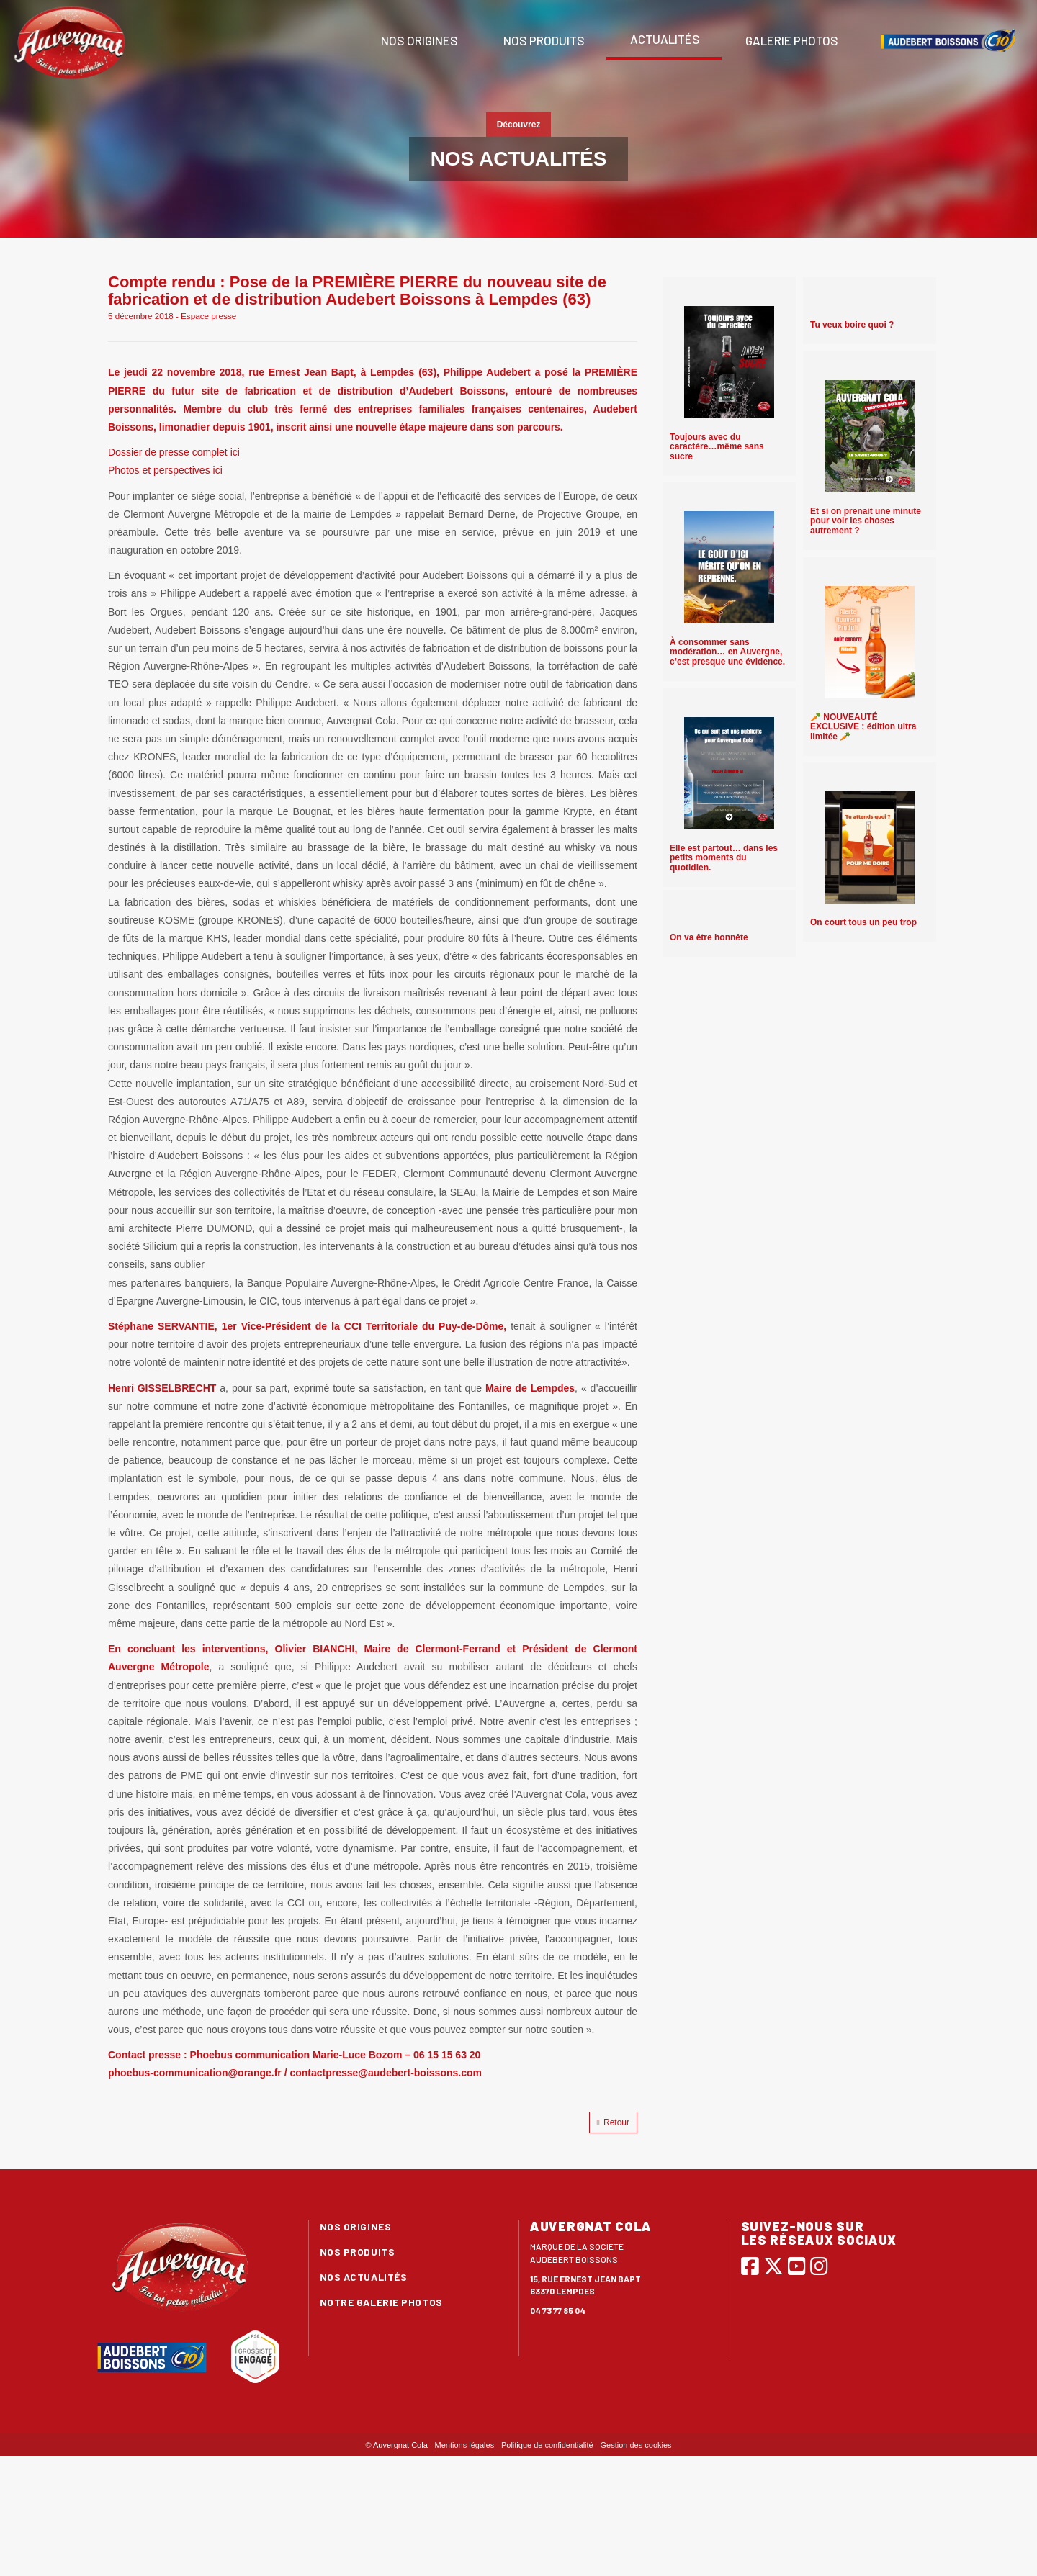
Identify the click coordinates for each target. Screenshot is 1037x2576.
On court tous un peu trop (863, 922)
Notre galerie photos (381, 2302)
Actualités (664, 39)
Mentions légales (465, 2445)
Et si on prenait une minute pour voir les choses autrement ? (865, 520)
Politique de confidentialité (547, 2445)
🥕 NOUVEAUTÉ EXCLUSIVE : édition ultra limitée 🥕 (863, 726)
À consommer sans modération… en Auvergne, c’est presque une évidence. (727, 651)
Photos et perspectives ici (165, 470)
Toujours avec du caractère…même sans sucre (717, 446)
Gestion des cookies (636, 2445)
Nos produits (543, 40)
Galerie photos (790, 40)
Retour (613, 2122)
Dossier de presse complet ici (174, 452)
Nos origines (418, 40)
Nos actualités (364, 2277)
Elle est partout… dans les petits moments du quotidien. (724, 857)
